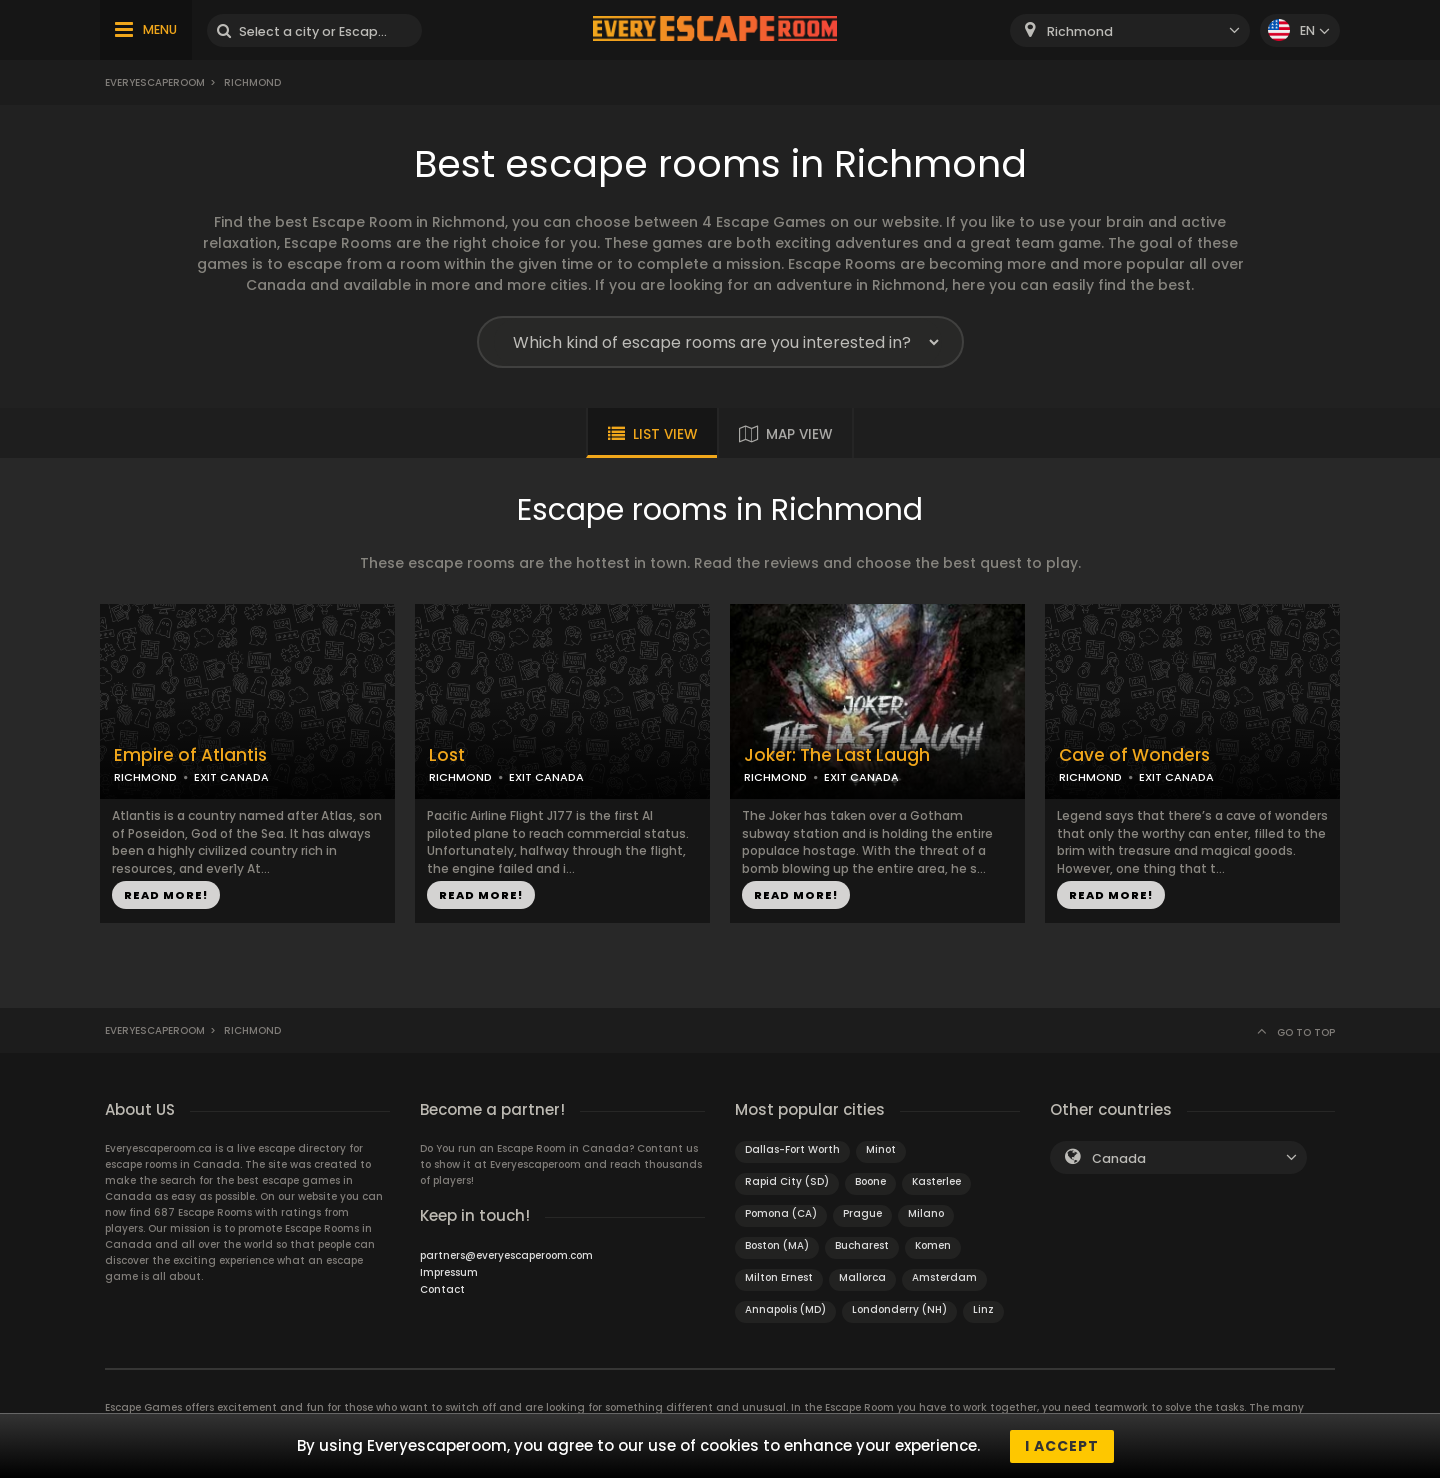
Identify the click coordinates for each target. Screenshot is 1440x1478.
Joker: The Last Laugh (837, 755)
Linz (983, 1309)
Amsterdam (944, 1277)
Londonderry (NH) (899, 1309)
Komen (933, 1245)
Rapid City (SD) (787, 1181)
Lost (447, 755)
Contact (442, 1289)
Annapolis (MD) (785, 1309)
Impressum (449, 1272)
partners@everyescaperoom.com (506, 1255)
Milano (926, 1213)
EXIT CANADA (231, 777)
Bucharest (862, 1245)
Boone (870, 1181)
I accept (1062, 1446)
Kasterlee (936, 1181)
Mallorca (862, 1277)
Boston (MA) (777, 1245)
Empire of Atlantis (190, 755)
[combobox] (1130, 30)
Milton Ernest (779, 1277)
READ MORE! (166, 895)
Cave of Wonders (1134, 755)
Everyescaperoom (155, 82)
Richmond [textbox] (1080, 31)
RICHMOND (145, 777)
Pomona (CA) (781, 1213)
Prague (862, 1213)
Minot (881, 1149)
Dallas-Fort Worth (792, 1149)
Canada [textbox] (1119, 1158)
